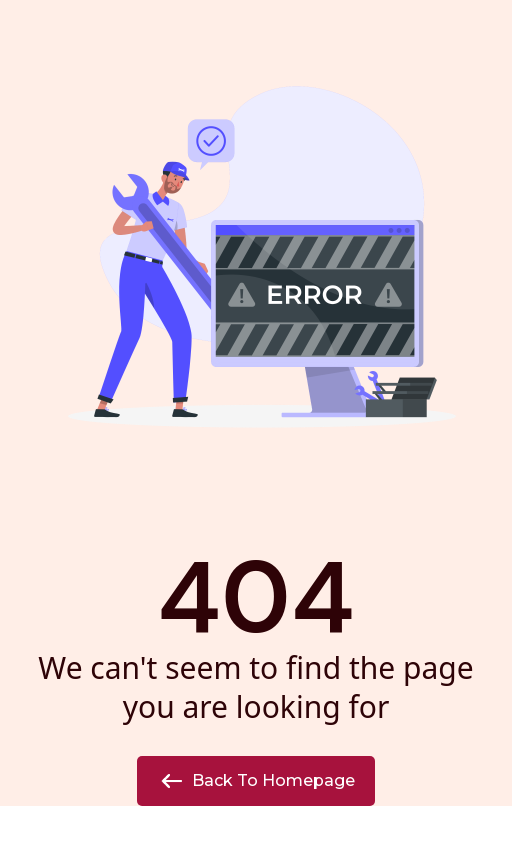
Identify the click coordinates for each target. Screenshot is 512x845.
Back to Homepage (256, 781)
